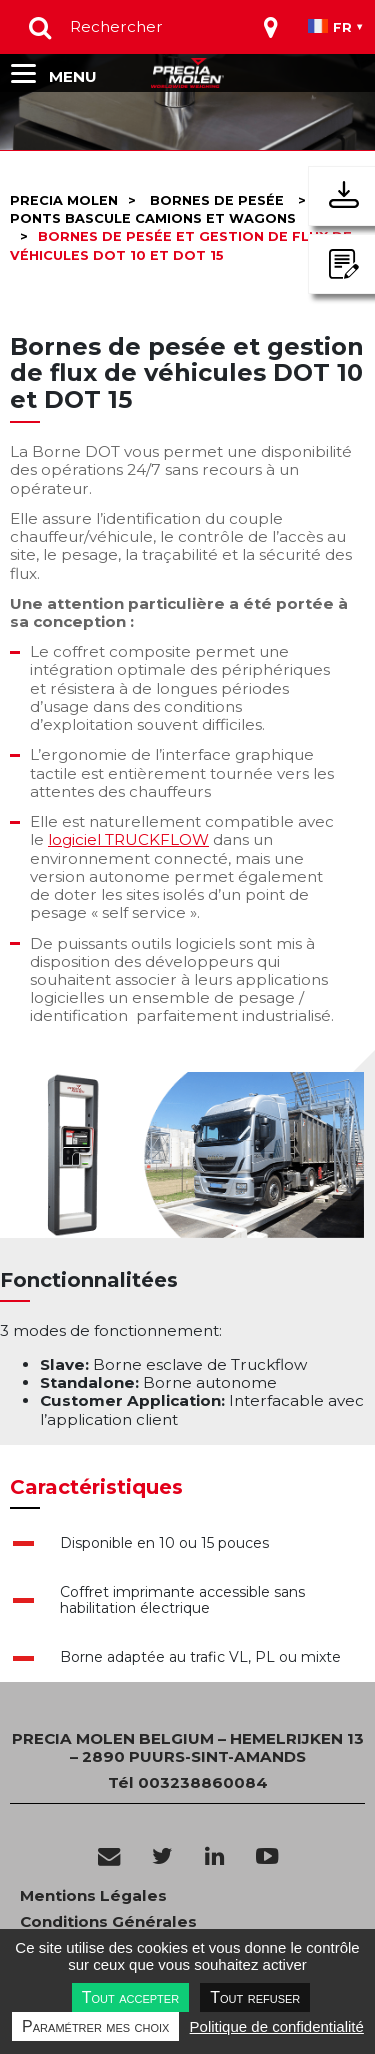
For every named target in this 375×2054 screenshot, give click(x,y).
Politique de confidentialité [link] (277, 2026)
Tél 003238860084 (188, 1782)
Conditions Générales (108, 1922)
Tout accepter (130, 1997)
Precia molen (64, 200)
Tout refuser (255, 1997)
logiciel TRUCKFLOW (128, 839)
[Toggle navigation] (271, 27)
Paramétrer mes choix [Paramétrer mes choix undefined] (95, 2026)
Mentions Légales (93, 1896)
